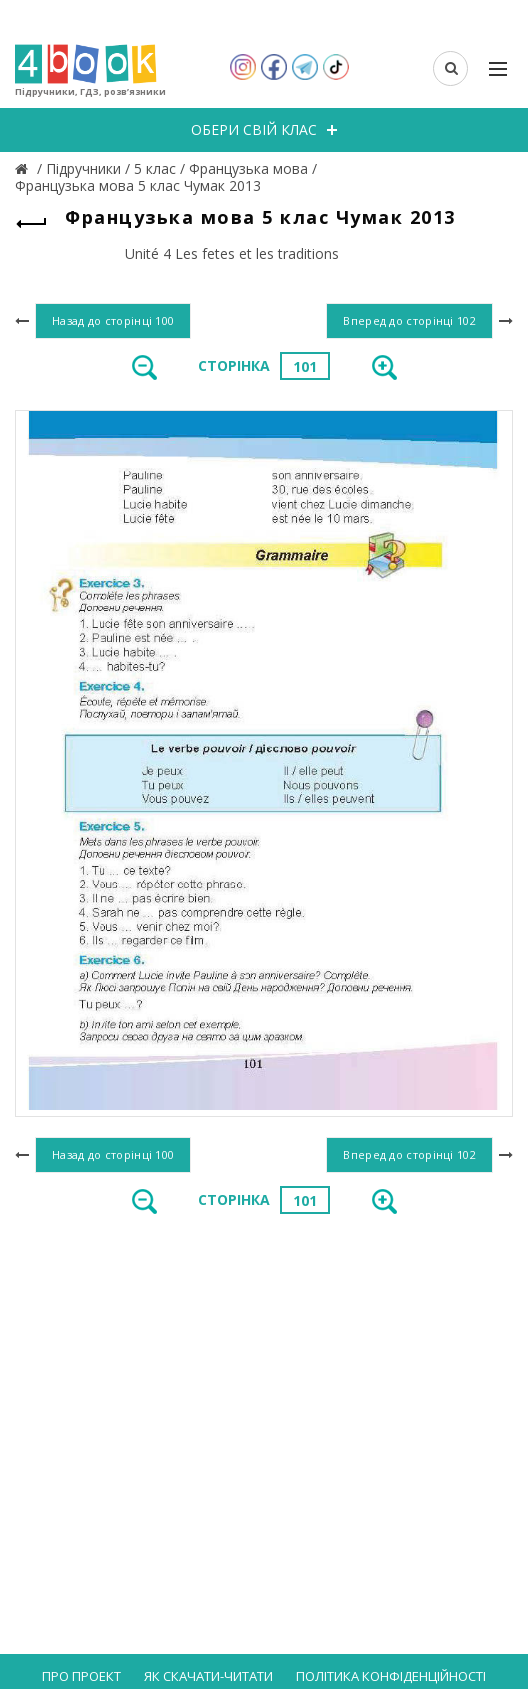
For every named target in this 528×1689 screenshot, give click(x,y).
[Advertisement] (264, 1386)
